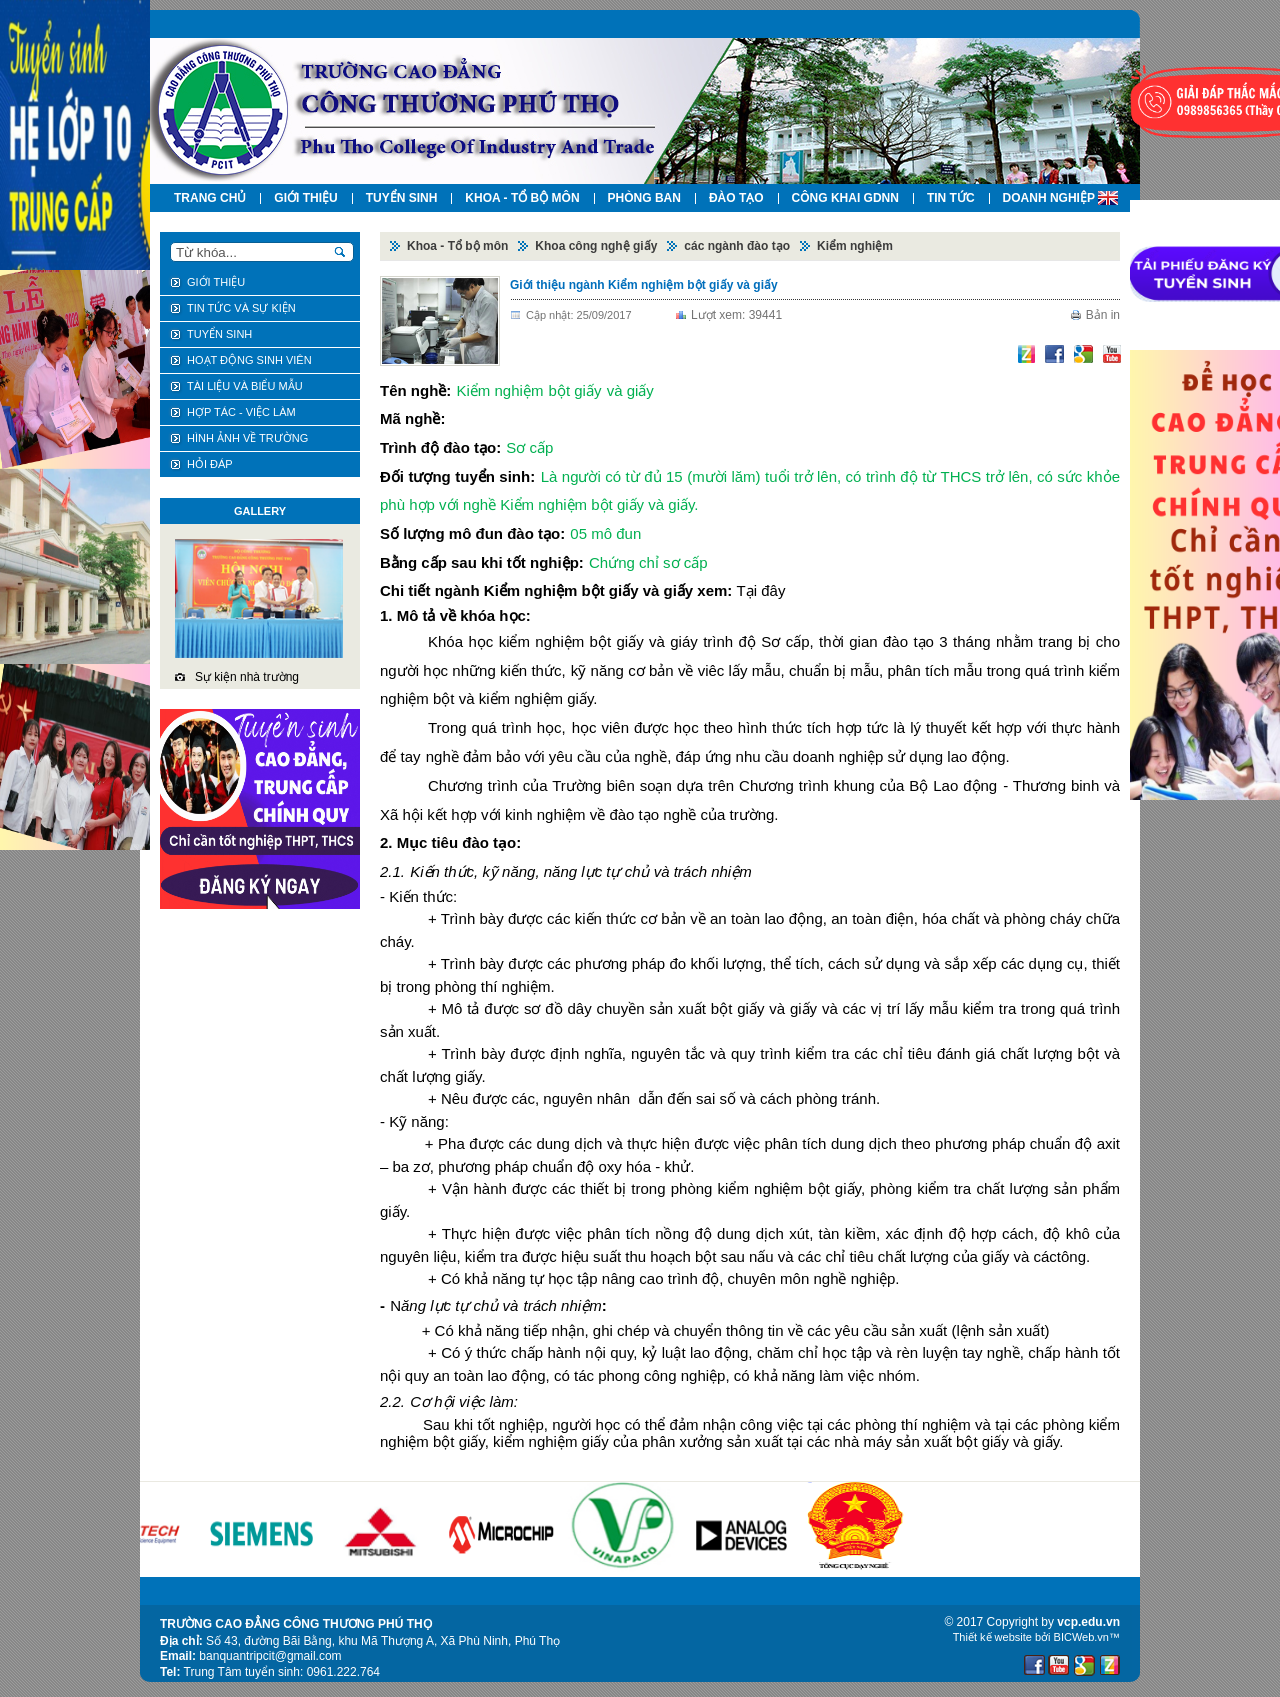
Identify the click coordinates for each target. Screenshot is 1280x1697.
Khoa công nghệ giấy (596, 246)
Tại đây (761, 590)
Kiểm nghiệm (855, 246)
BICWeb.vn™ (1087, 1637)
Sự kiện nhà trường (247, 677)
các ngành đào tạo (737, 246)
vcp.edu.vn (1088, 1622)
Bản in (1103, 315)
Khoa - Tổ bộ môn (457, 246)
